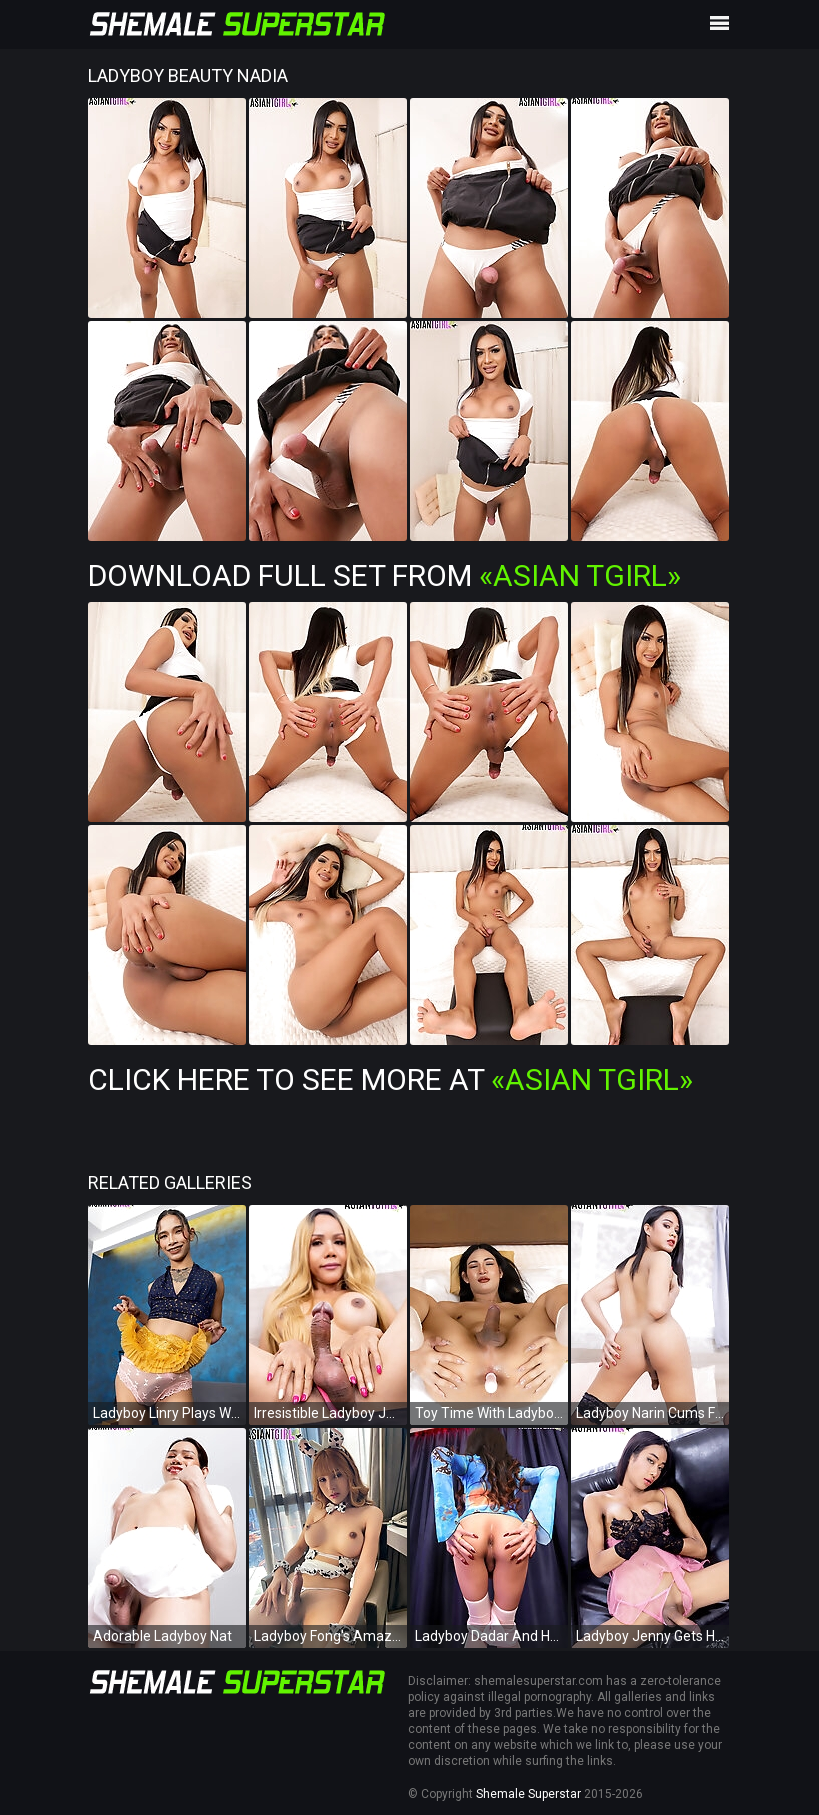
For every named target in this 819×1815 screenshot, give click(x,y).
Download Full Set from (384, 575)
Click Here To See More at (390, 1079)
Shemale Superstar (528, 1794)
